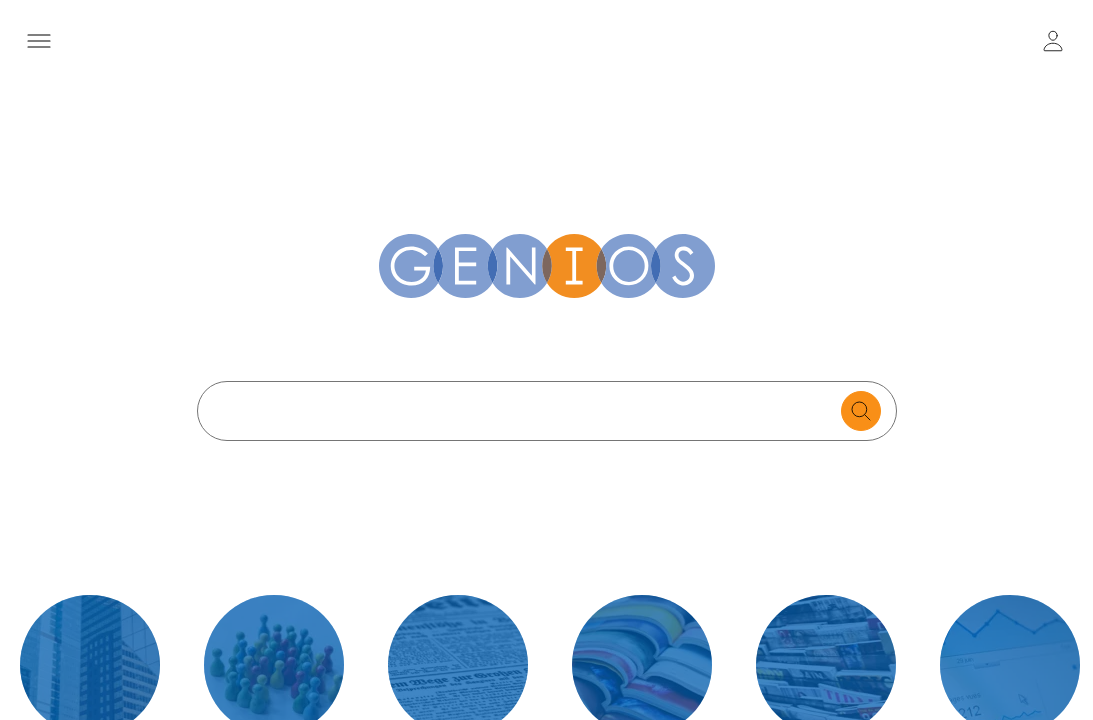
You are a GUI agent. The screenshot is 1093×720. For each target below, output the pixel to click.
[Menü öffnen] (39, 41)
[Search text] (524, 411)
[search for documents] (861, 411)
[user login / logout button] (1053, 41)
